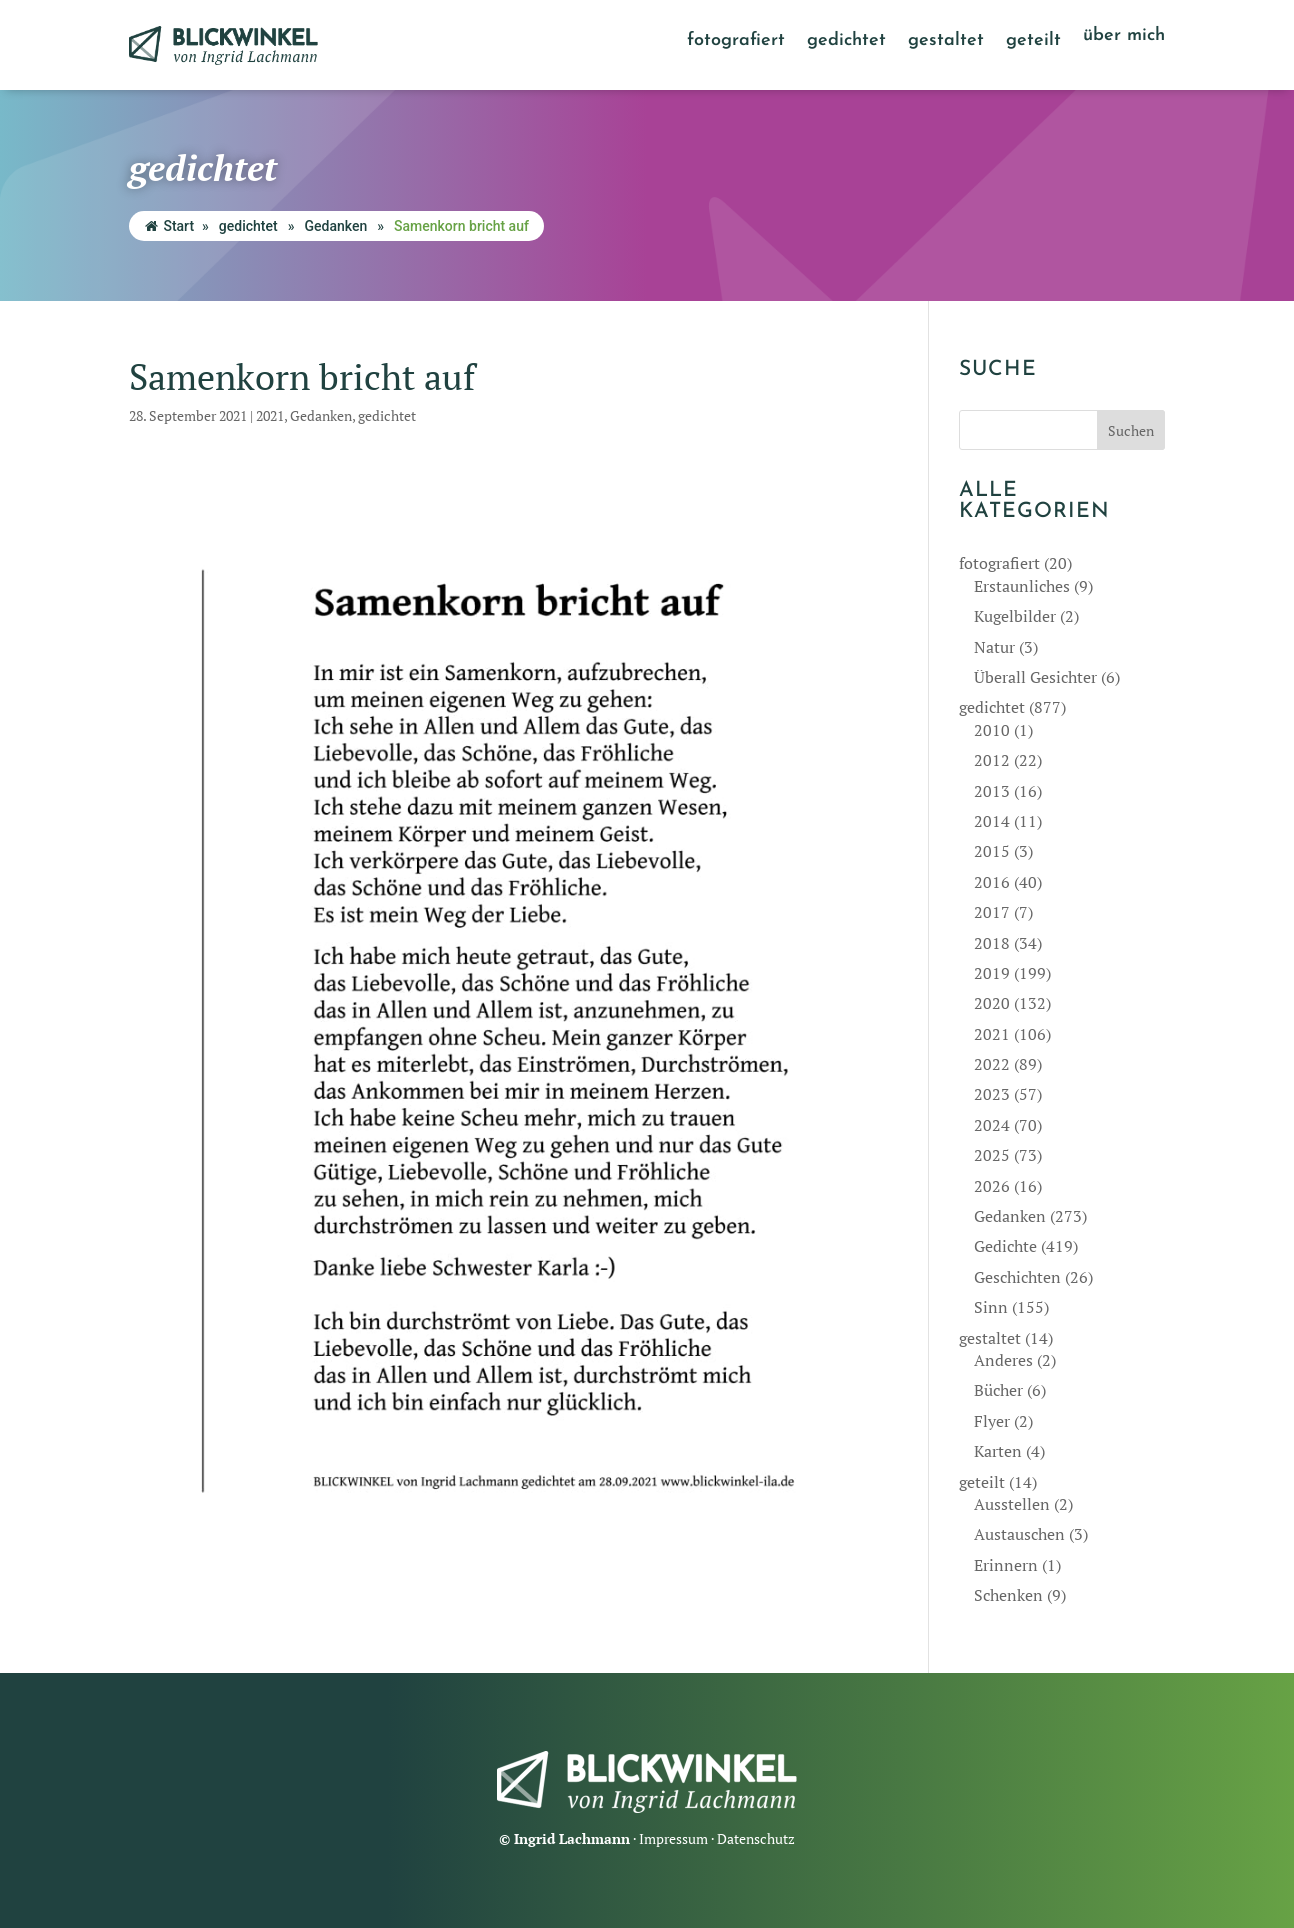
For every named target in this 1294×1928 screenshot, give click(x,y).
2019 (992, 973)
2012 (992, 760)
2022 (992, 1064)
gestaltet (946, 42)
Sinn (991, 1307)
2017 (992, 912)
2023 (992, 1094)
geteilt (1033, 42)
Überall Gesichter (1035, 677)
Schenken (1008, 1595)
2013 (992, 791)
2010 (992, 730)
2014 (992, 821)
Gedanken (335, 226)
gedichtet (846, 42)
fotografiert (736, 42)
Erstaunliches (1022, 586)
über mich (1124, 37)
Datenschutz (756, 1838)
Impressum (673, 1838)
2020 (992, 1003)
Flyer (992, 1421)
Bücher (998, 1390)
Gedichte (1005, 1246)
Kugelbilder (1015, 616)
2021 (270, 415)
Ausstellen (1012, 1504)
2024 (992, 1125)
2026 (992, 1186)
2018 (992, 943)
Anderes (1003, 1360)
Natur (994, 647)
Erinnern (1006, 1565)
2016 (992, 882)
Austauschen (1019, 1534)
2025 (992, 1155)
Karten (998, 1451)
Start (169, 226)
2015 (992, 851)
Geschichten (1017, 1277)
